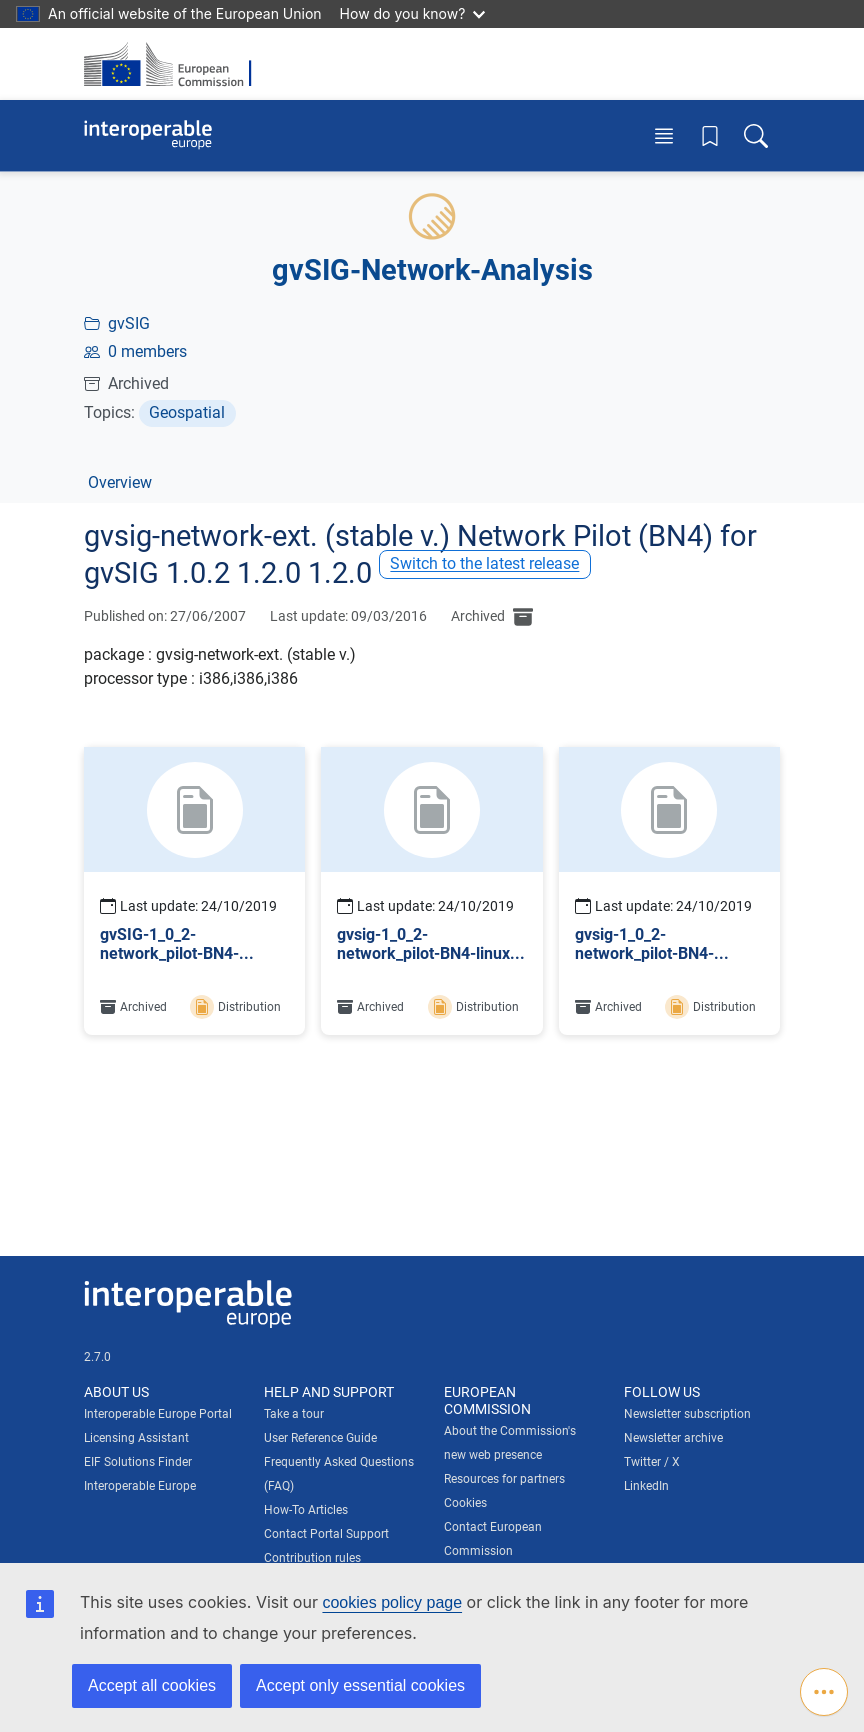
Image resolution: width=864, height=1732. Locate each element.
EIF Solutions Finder (138, 1462)
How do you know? (413, 13)
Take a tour (294, 1414)
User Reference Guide (320, 1438)
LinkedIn (646, 1486)
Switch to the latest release (484, 563)
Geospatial (187, 412)
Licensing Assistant (136, 1438)
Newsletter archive (673, 1438)
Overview (120, 482)
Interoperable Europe (140, 1486)
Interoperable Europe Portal (158, 1414)
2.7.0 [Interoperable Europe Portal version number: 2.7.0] (97, 1357)
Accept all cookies (152, 1685)
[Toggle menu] (664, 135)
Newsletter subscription (687, 1414)
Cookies (465, 1503)
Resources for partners (504, 1479)
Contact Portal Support (326, 1534)
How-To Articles (306, 1510)
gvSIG (129, 323)
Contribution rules (312, 1558)
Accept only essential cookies (360, 1685)
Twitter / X (652, 1462)
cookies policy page (392, 1602)
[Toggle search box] (756, 135)
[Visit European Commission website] (174, 64)
